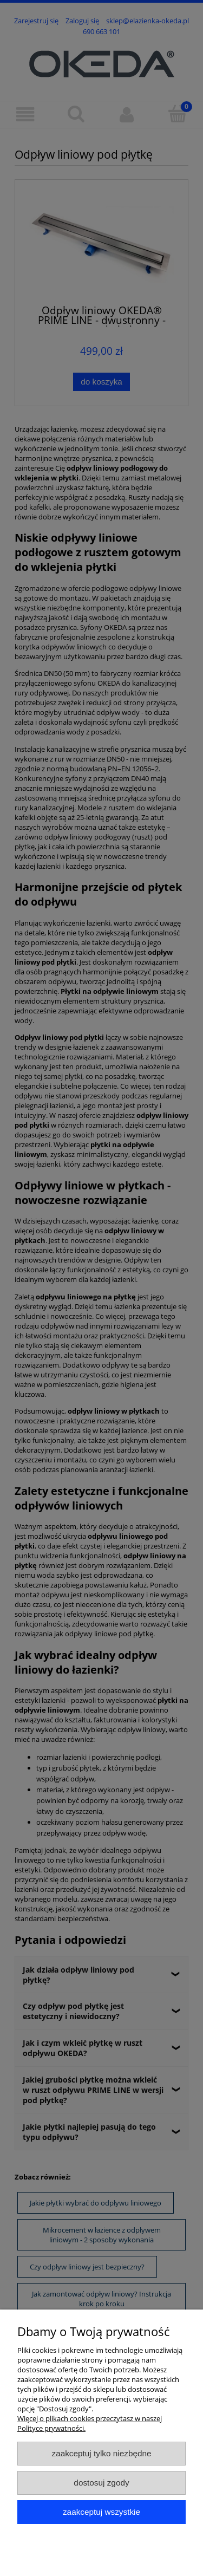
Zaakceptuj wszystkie (101, 2511)
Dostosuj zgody (101, 2482)
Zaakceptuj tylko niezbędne (101, 2453)
